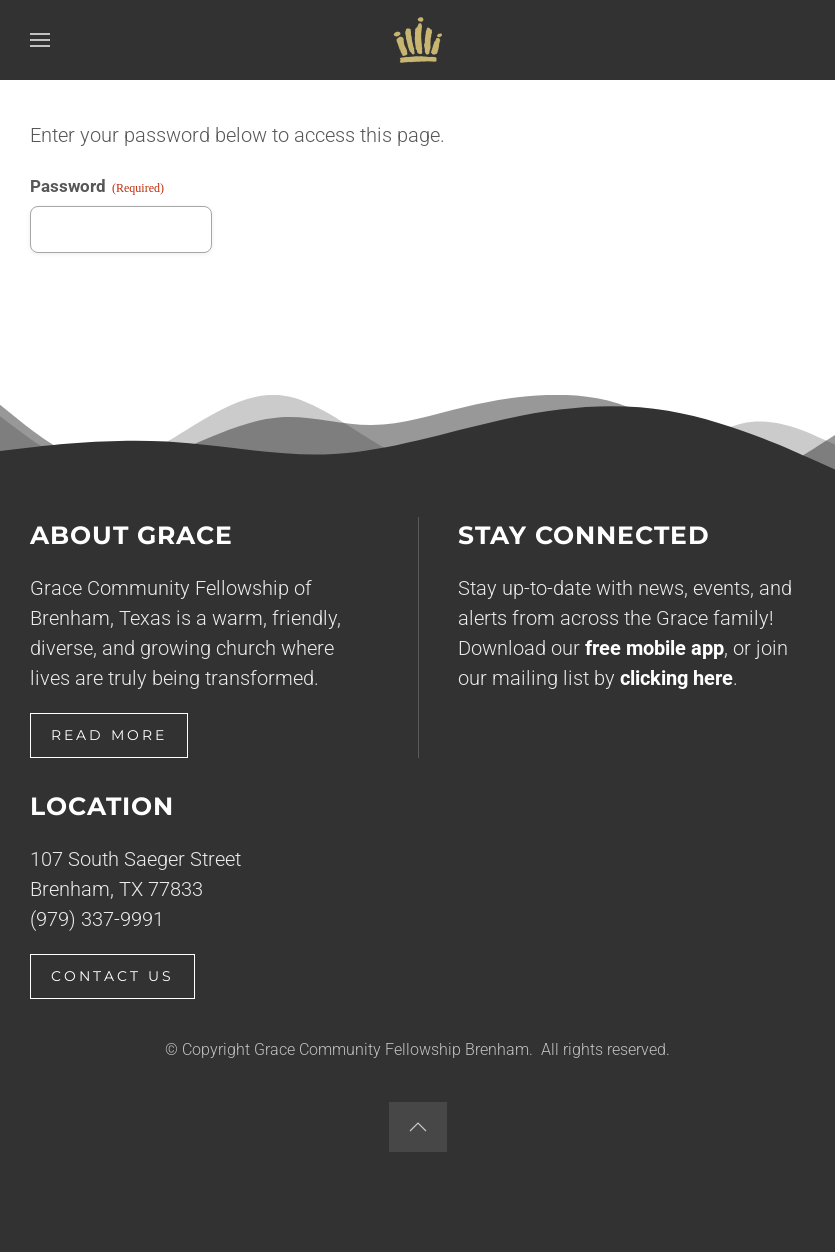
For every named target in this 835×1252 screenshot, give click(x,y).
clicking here (676, 678)
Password (97, 186)
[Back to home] (418, 40)
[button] (40, 40)
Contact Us (112, 976)
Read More (109, 735)
